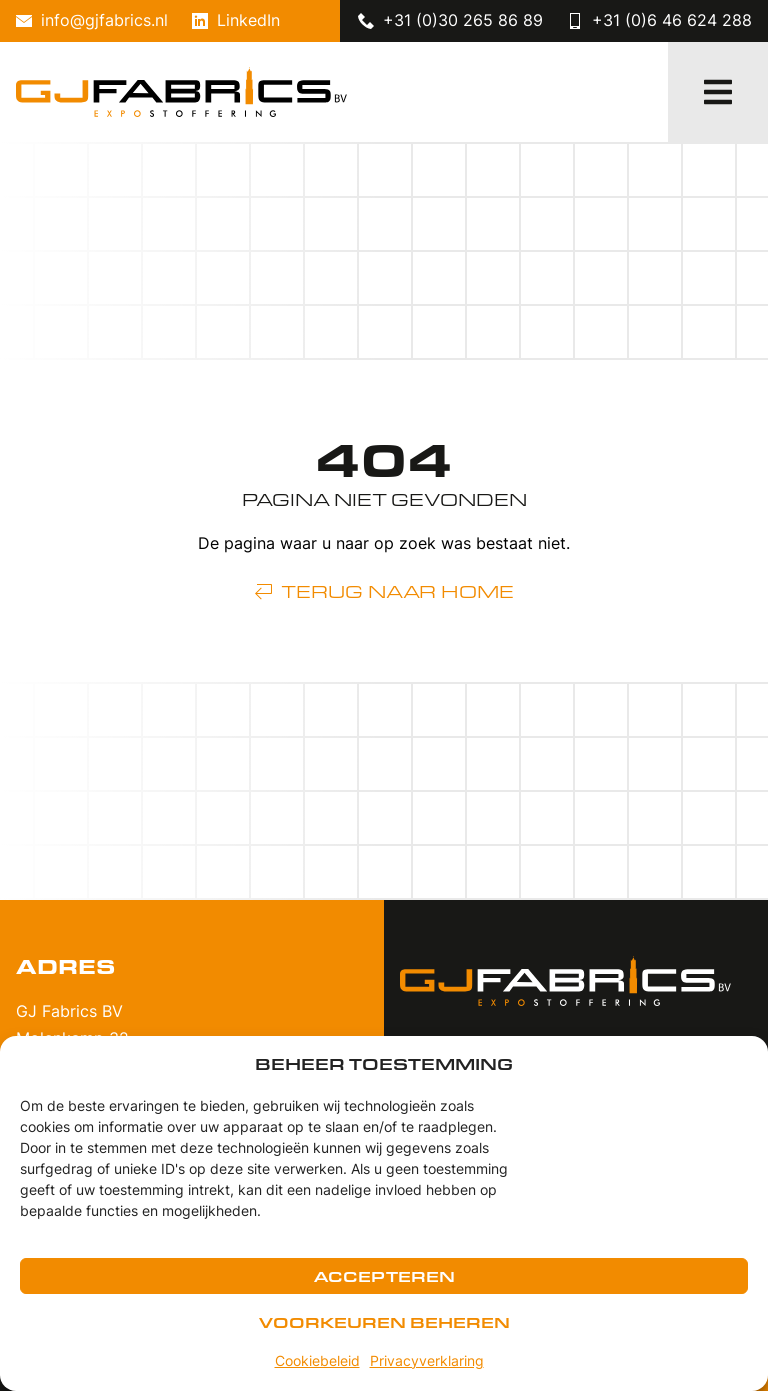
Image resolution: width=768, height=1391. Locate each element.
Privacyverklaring (427, 1362)
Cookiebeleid (317, 1362)
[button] (718, 92)
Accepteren (384, 1276)
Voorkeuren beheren (384, 1322)
